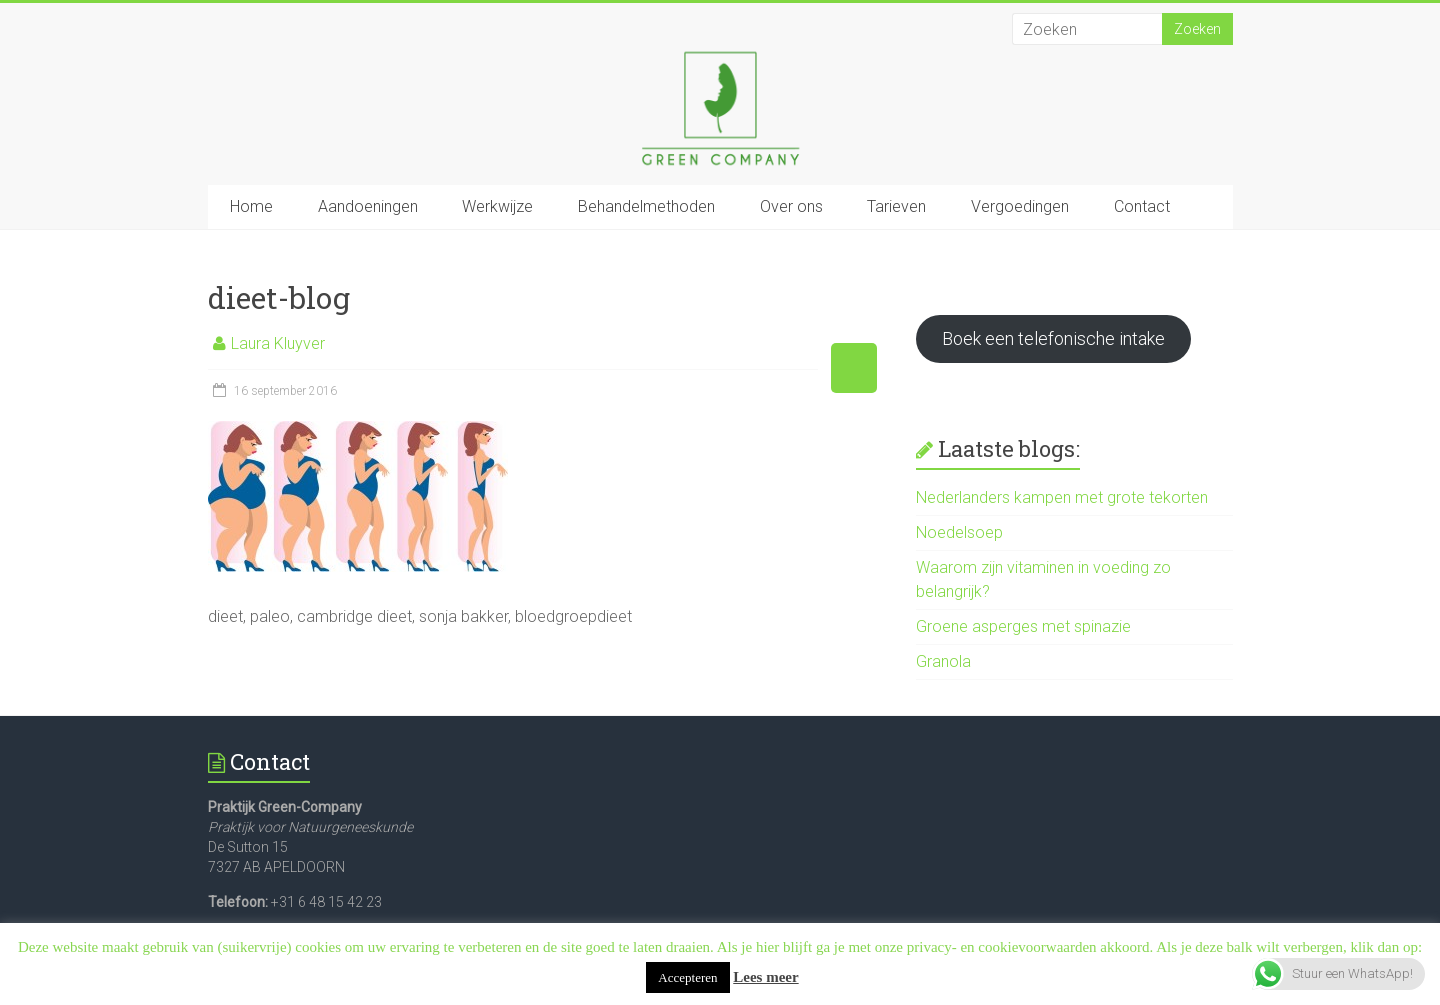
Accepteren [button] (687, 977)
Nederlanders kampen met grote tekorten (1062, 497)
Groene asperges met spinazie (1023, 626)
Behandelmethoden (646, 206)
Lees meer (765, 977)
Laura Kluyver (278, 343)
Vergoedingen (1020, 206)
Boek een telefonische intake (1053, 338)
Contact (1142, 206)
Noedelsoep (959, 532)
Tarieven (896, 206)
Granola (943, 661)
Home (251, 206)
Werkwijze (497, 206)
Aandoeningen (368, 206)
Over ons (791, 206)
